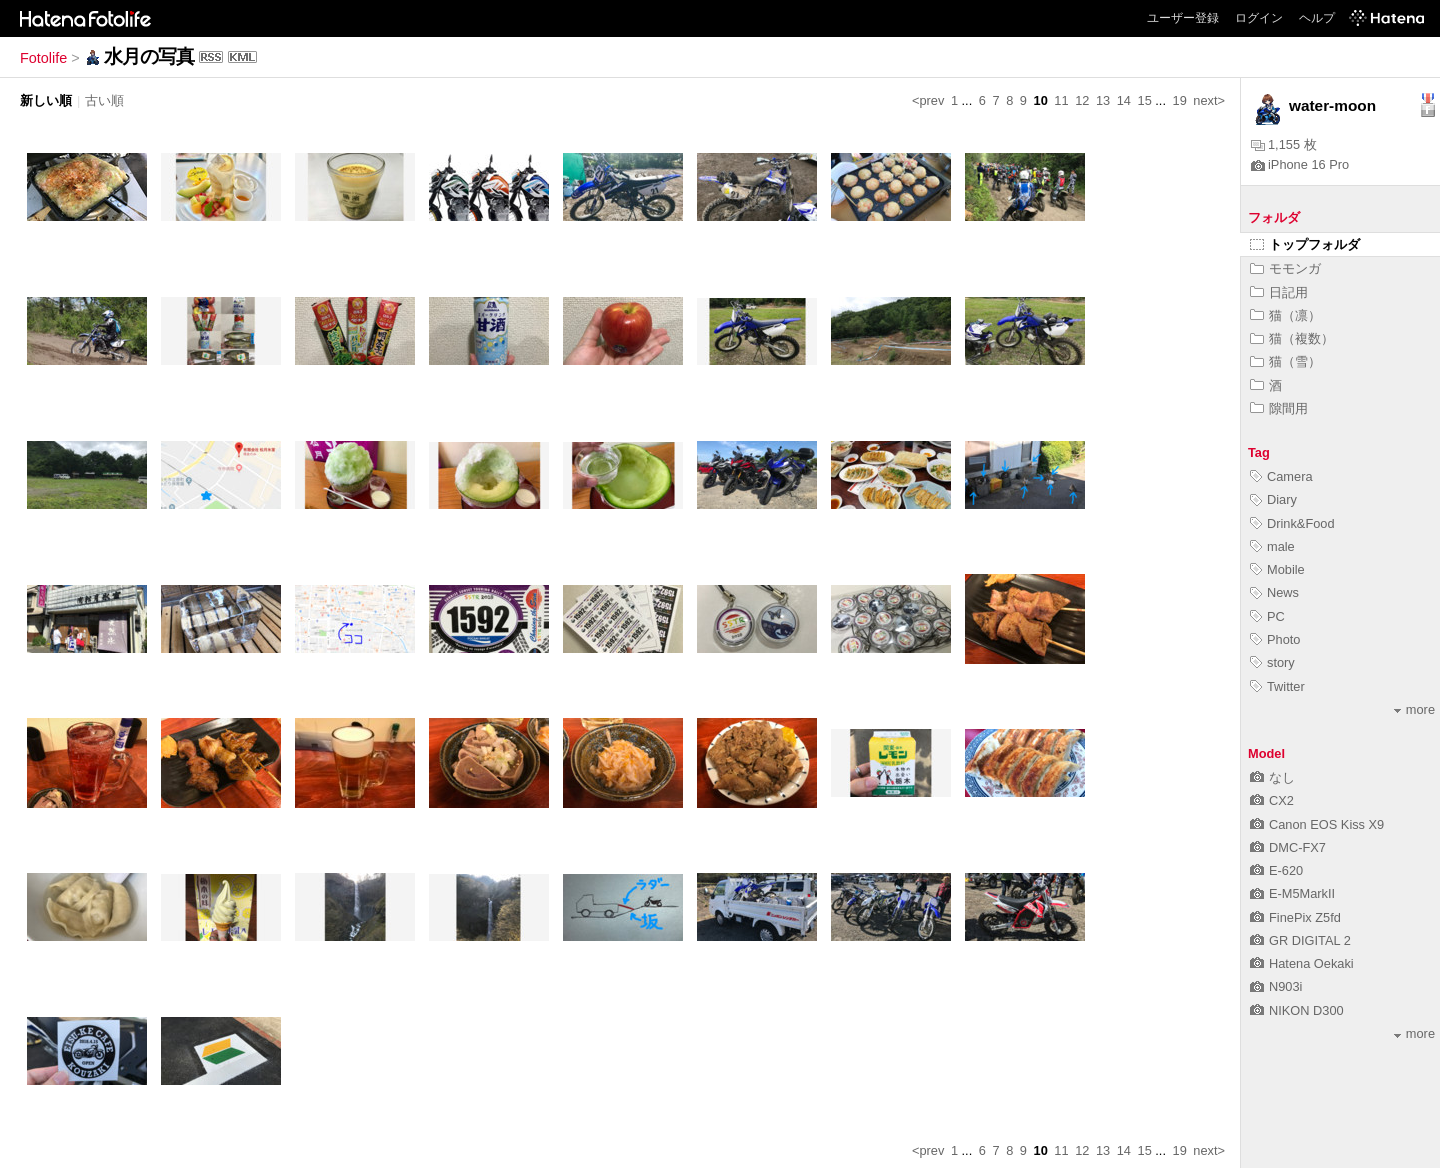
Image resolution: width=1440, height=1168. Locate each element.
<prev (928, 100)
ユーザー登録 (1183, 18)
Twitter (1277, 686)
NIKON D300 (1297, 1010)
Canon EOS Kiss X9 (1317, 824)
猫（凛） (1285, 315)
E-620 (1276, 870)
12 (1082, 100)
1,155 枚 (1284, 144)
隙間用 (1279, 408)
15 (1145, 100)
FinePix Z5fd (1295, 917)
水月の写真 (149, 56)
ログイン (1259, 18)
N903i (1276, 986)
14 (1124, 100)
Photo (1275, 639)
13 (1103, 100)
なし (1272, 777)
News (1274, 592)
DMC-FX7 (1288, 847)
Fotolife (43, 58)
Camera (1281, 476)
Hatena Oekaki (1302, 963)
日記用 (1279, 292)
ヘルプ (1317, 18)
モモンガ (1285, 268)
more (1414, 709)
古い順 (104, 100)
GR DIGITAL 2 (1300, 940)
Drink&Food (1292, 523)
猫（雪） (1285, 361)
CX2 (1272, 800)
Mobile (1277, 569)
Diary (1273, 499)
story (1272, 662)
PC (1267, 616)
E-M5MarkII (1292, 893)
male (1272, 546)
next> (1209, 100)
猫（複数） (1292, 338)
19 (1180, 100)
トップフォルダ (1305, 244)
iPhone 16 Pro (1300, 164)
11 (1061, 100)
